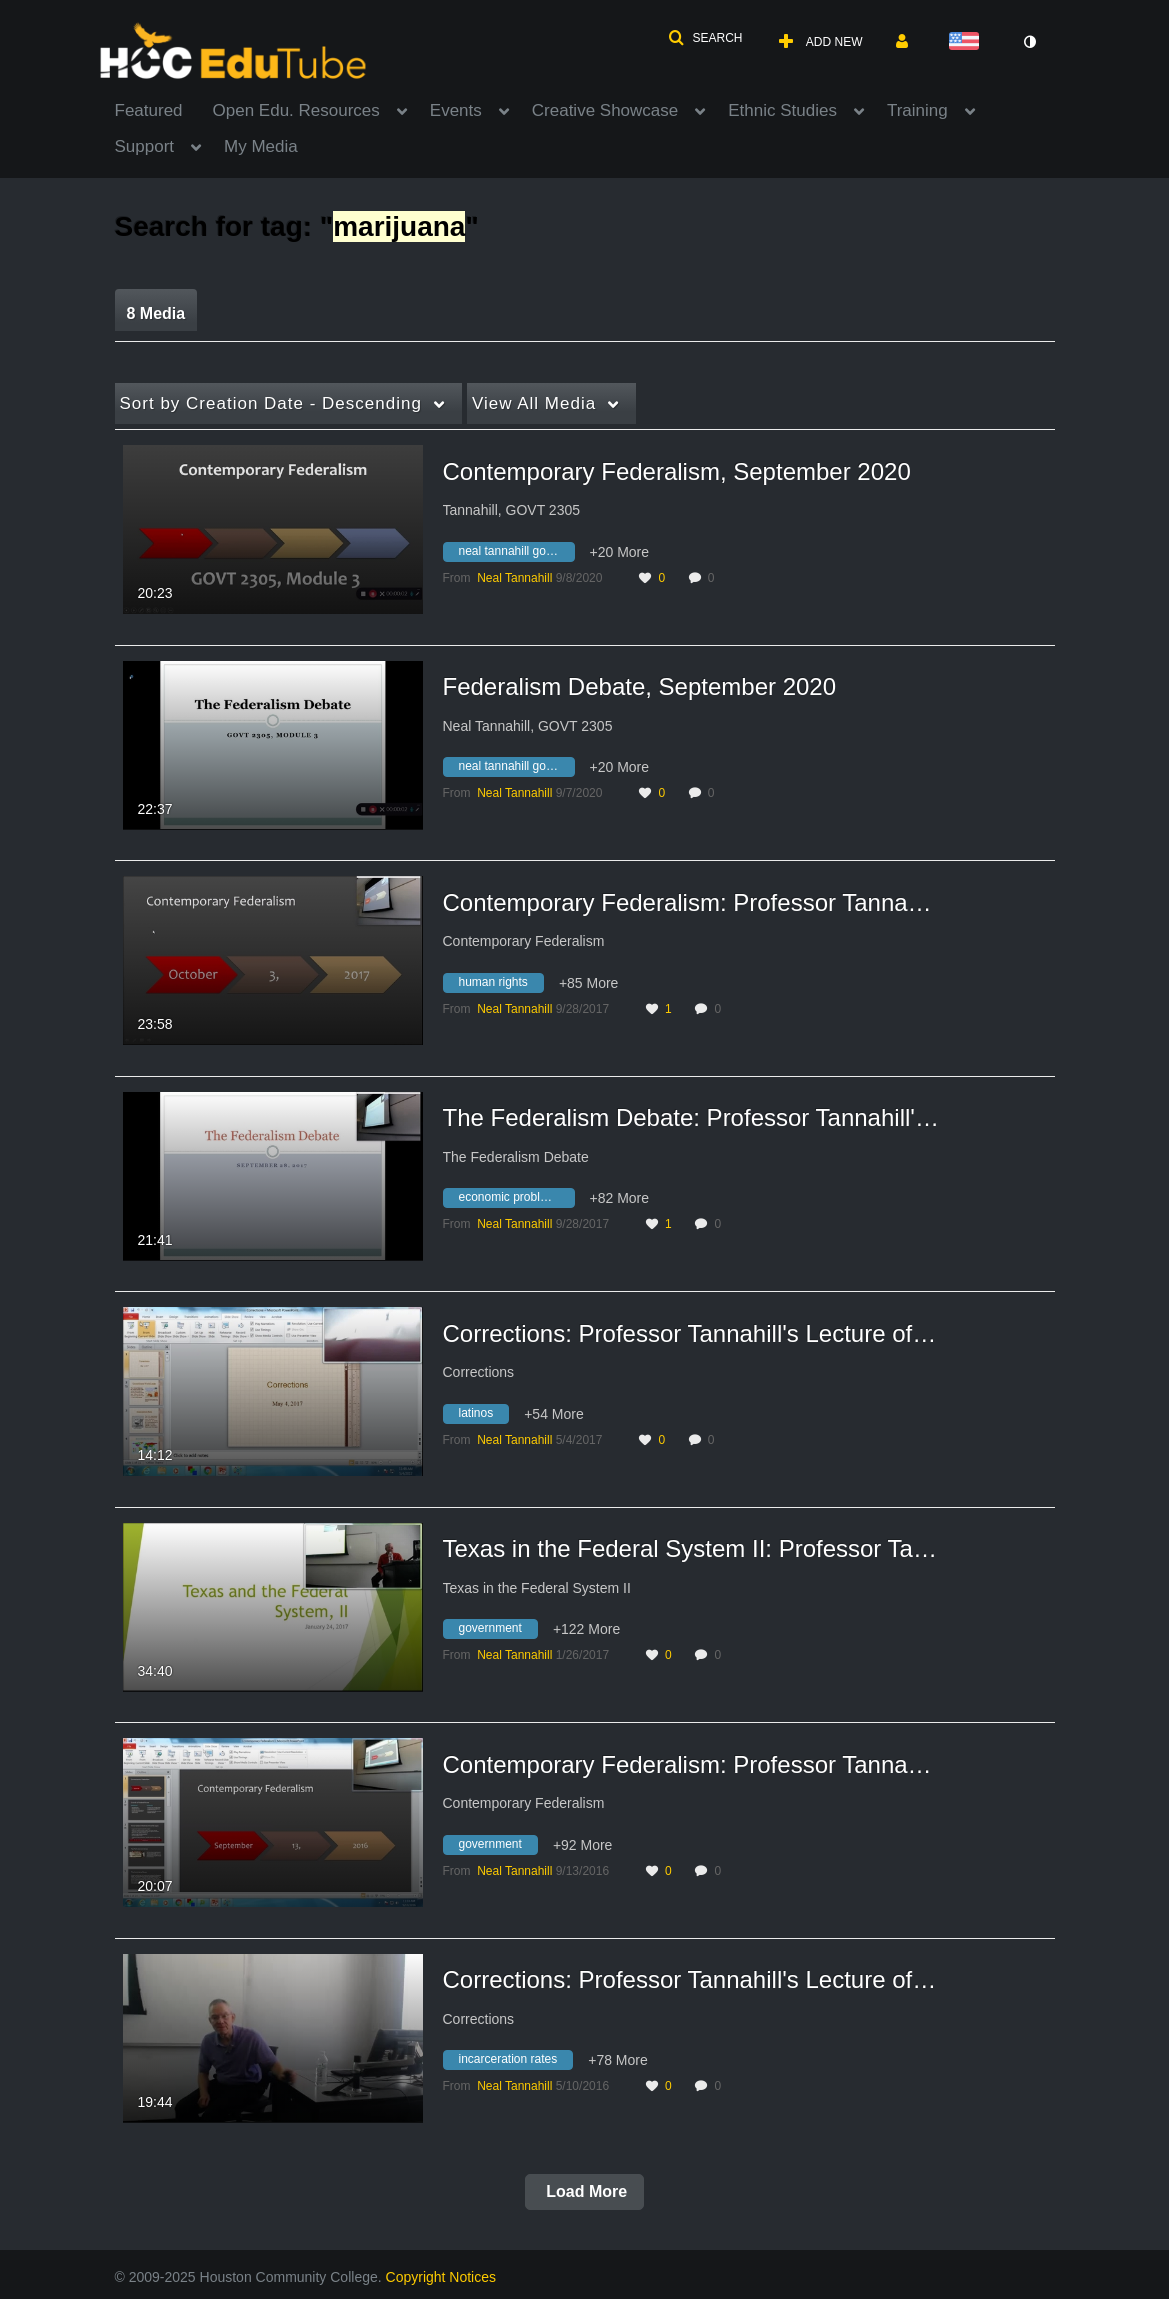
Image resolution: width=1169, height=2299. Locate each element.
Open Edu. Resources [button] (296, 110)
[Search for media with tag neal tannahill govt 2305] (516, 554)
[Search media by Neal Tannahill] (514, 578)
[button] (705, 38)
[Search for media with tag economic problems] (516, 1201)
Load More (584, 2191)
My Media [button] (261, 146)
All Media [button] (534, 403)
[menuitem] (164, 109)
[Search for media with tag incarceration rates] (516, 2063)
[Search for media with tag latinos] (484, 1416)
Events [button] (456, 110)
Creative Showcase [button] (605, 110)
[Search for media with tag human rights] (501, 985)
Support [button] (145, 146)
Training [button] (917, 110)
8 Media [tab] (156, 313)
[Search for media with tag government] (498, 1632)
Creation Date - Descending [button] (271, 403)
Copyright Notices (441, 2277)
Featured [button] (149, 110)
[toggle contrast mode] (1030, 42)
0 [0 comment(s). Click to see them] (714, 578)
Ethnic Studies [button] (782, 110)
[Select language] (968, 42)
